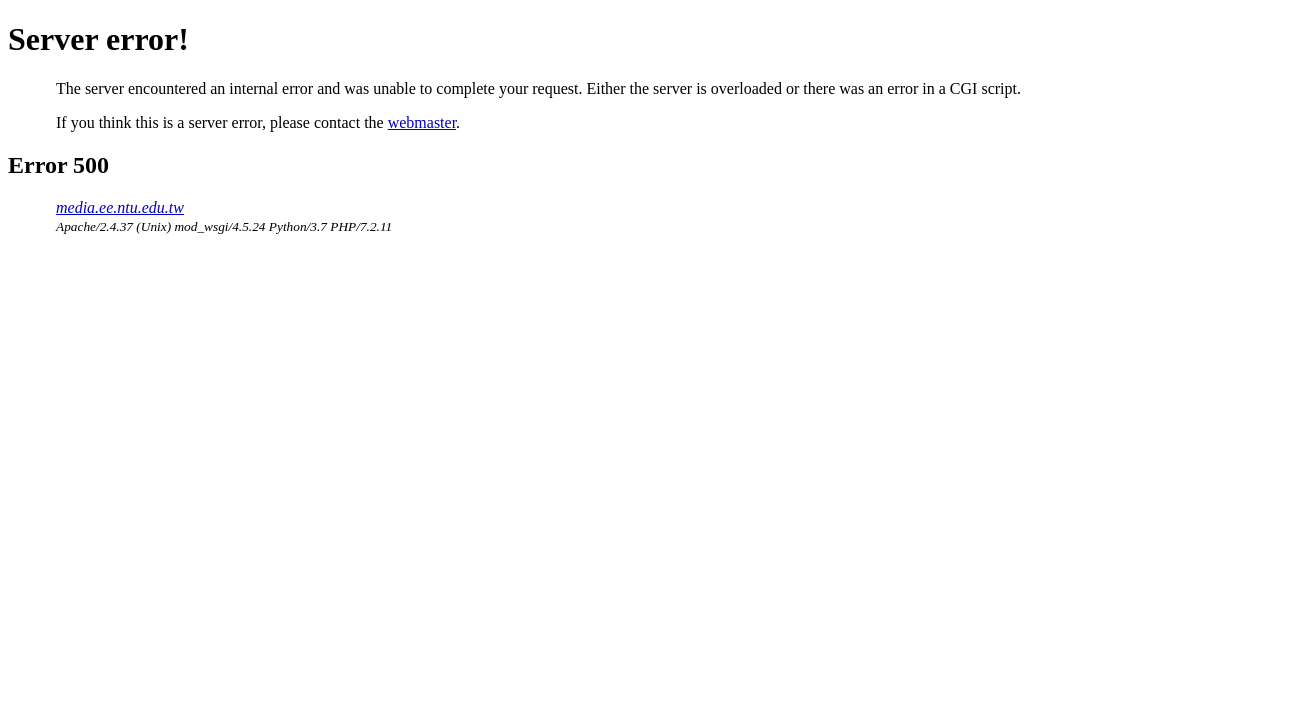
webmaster (422, 122)
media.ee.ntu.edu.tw (120, 207)
